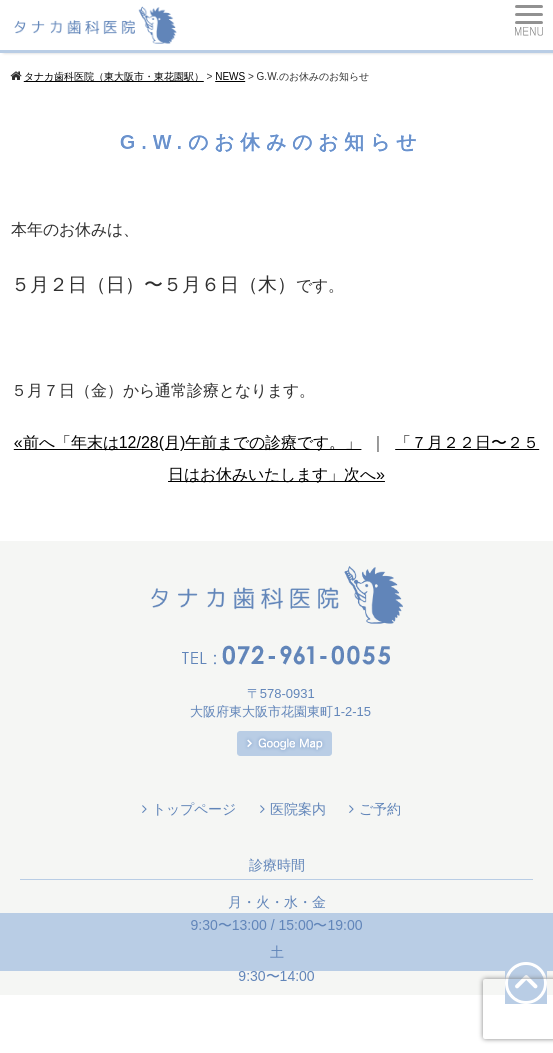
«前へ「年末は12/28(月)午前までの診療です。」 (188, 442)
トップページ (194, 809)
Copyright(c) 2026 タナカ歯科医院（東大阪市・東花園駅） (276, 1023)
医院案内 (298, 809)
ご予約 (380, 809)
